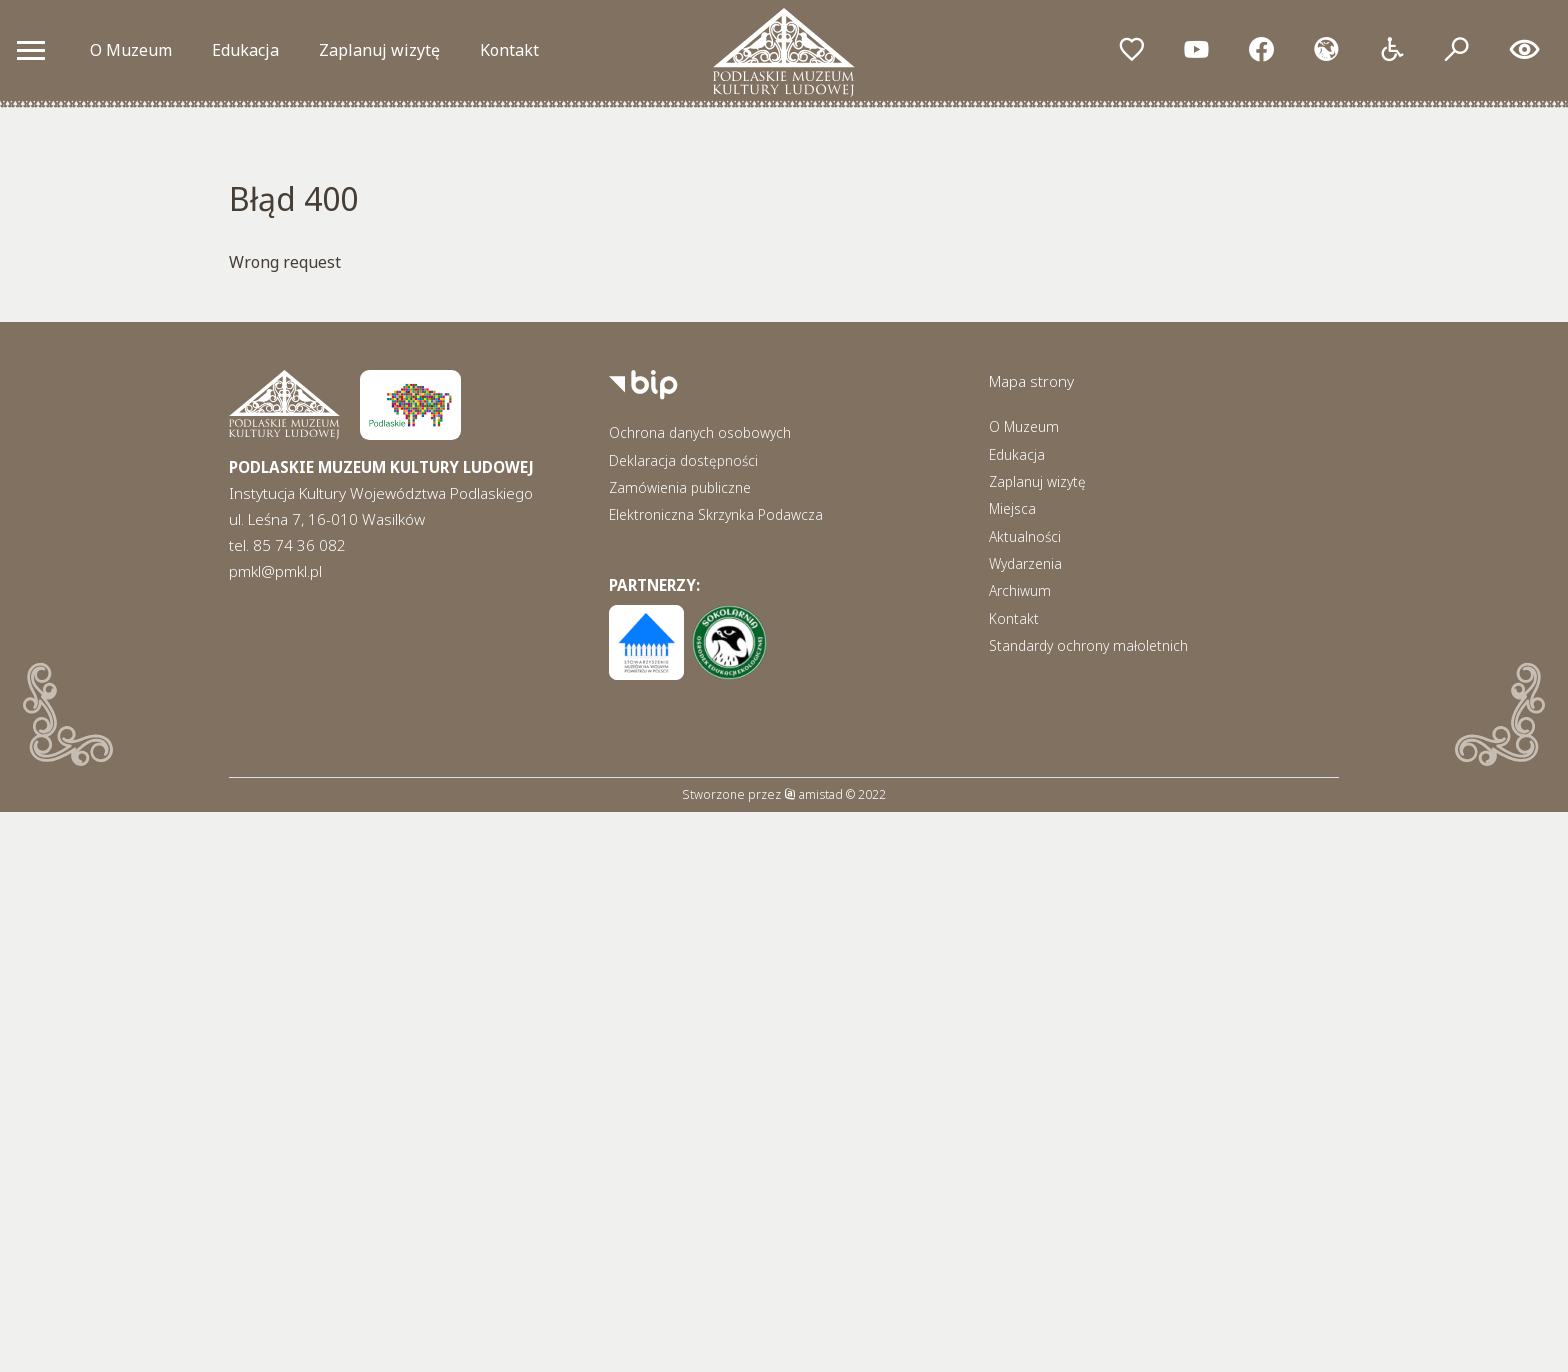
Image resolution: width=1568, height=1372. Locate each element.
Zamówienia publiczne (680, 487)
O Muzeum (131, 50)
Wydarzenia (1025, 563)
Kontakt (509, 50)
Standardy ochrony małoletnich (1088, 645)
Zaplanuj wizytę (379, 50)
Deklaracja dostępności (683, 460)
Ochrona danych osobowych (700, 432)
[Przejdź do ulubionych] (1131, 50)
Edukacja (245, 50)
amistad (813, 794)
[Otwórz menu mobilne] (31, 50)
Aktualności (1025, 536)
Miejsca (1012, 508)
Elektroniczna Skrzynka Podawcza (716, 514)
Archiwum (1020, 590)
